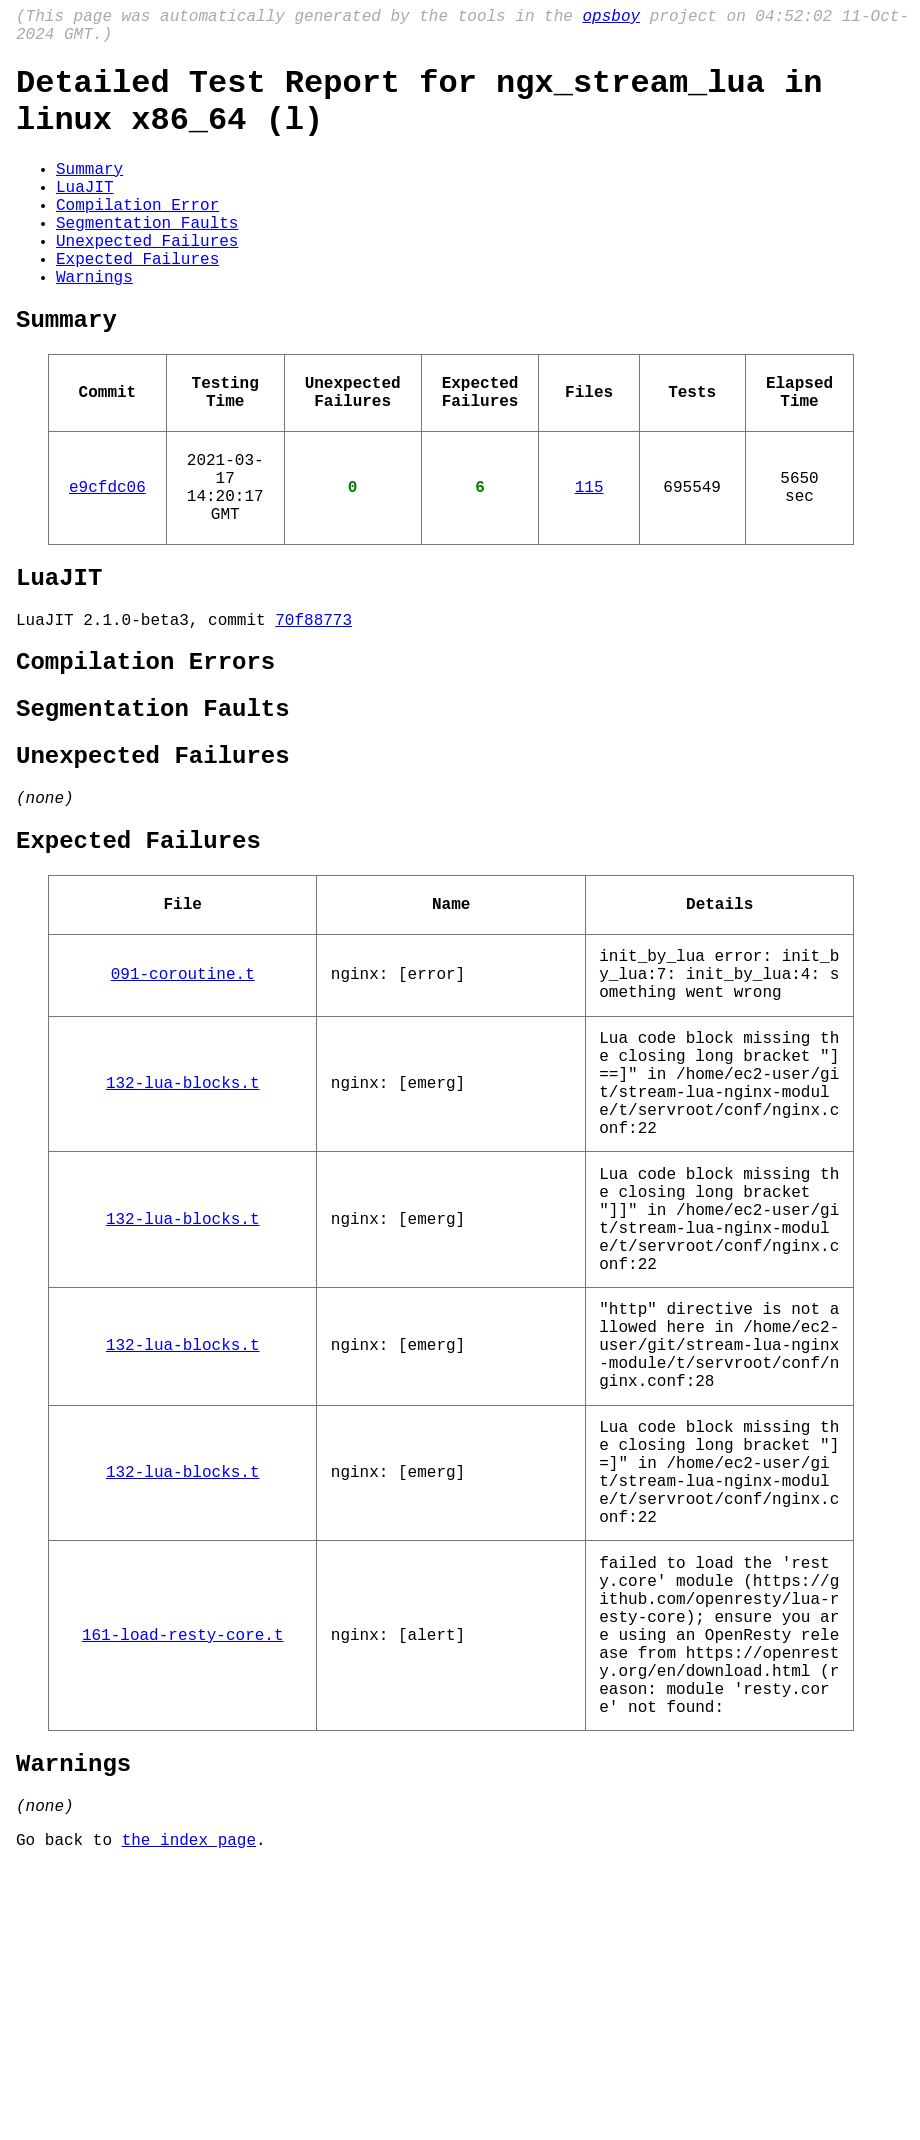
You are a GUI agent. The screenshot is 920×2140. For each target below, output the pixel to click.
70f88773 (313, 707)
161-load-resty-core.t (183, 1878)
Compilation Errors (145, 753)
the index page (189, 2113)
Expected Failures (137, 302)
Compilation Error (137, 236)
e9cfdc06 (107, 558)
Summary (89, 192)
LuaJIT (85, 214)
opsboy (611, 19)
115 (589, 558)
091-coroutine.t (183, 1101)
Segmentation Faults (147, 258)
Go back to (69, 2113)
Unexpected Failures (147, 280)
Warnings (94, 324)
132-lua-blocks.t (183, 1228)
